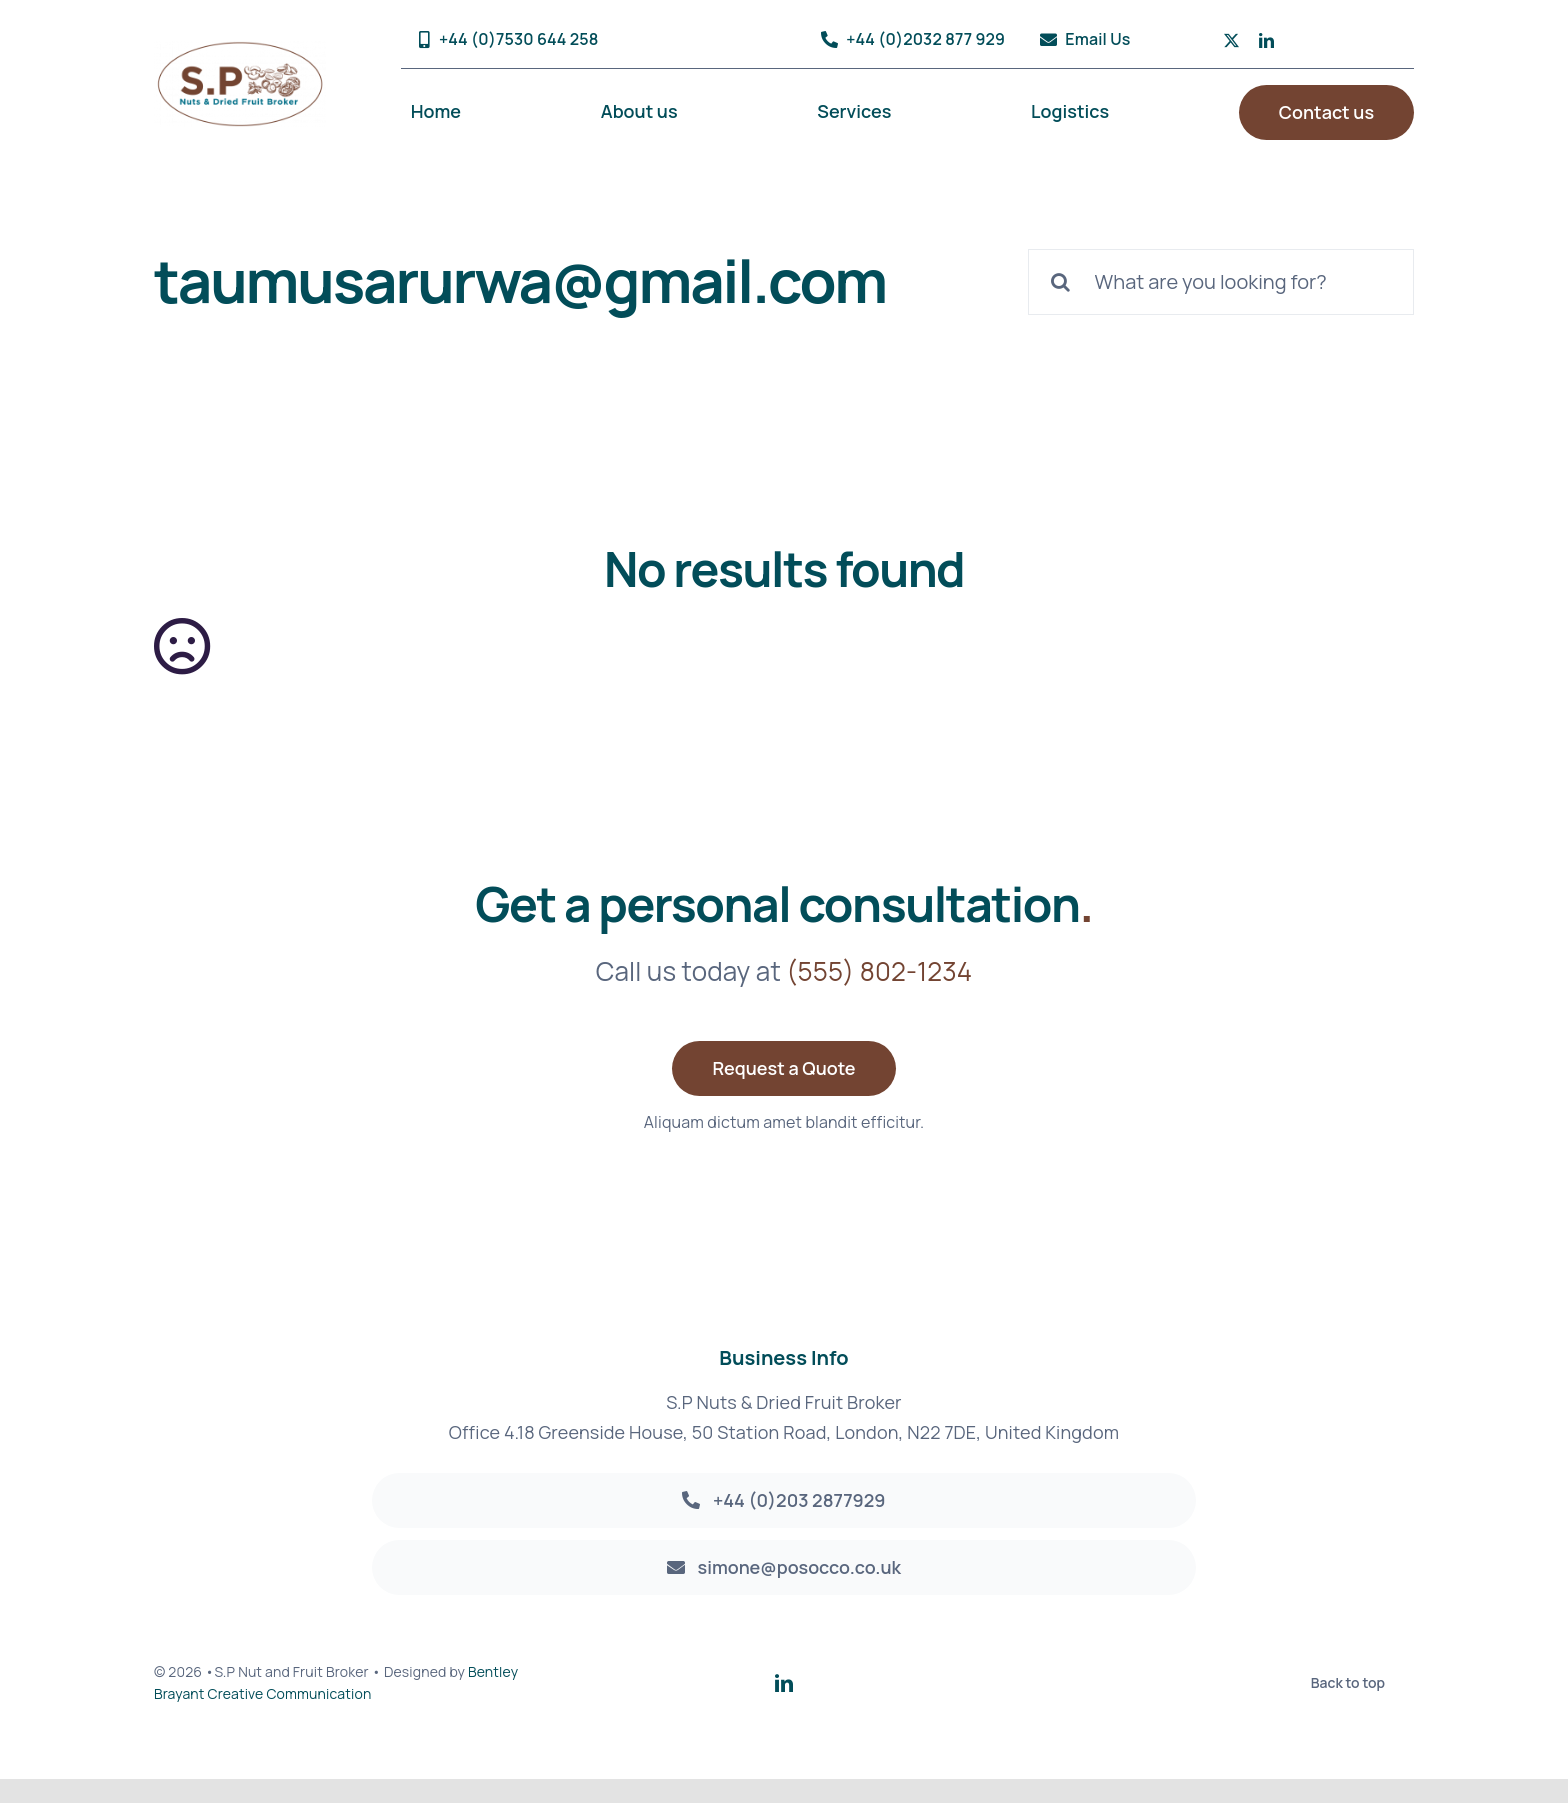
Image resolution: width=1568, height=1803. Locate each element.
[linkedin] (1266, 40)
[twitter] (1231, 40)
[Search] (1061, 282)
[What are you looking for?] (1221, 282)
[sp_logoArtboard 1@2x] (240, 50)
